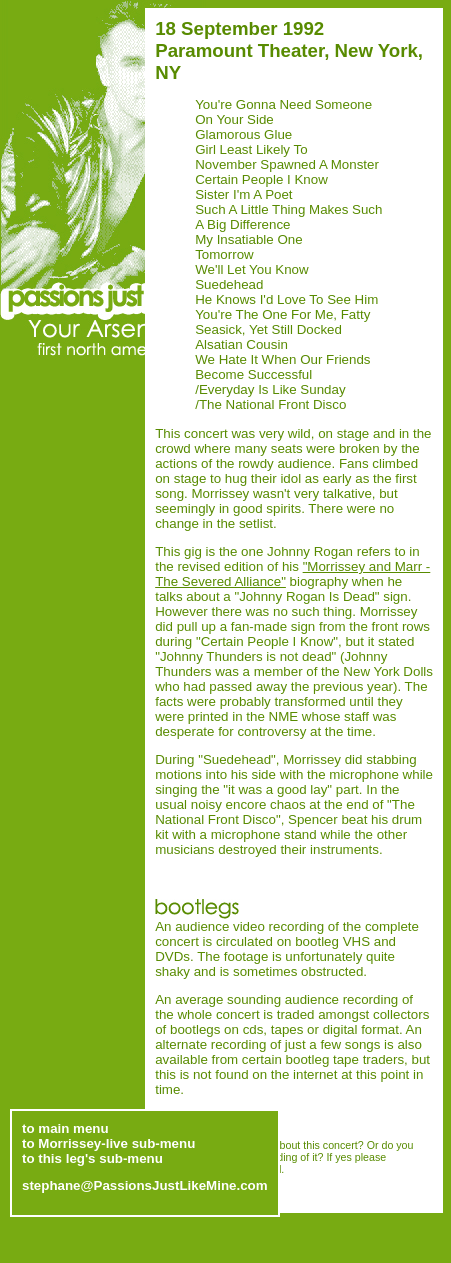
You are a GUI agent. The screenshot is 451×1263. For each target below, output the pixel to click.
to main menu (65, 1125)
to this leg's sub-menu (92, 1155)
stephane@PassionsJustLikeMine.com (145, 1182)
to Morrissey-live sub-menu (108, 1140)
